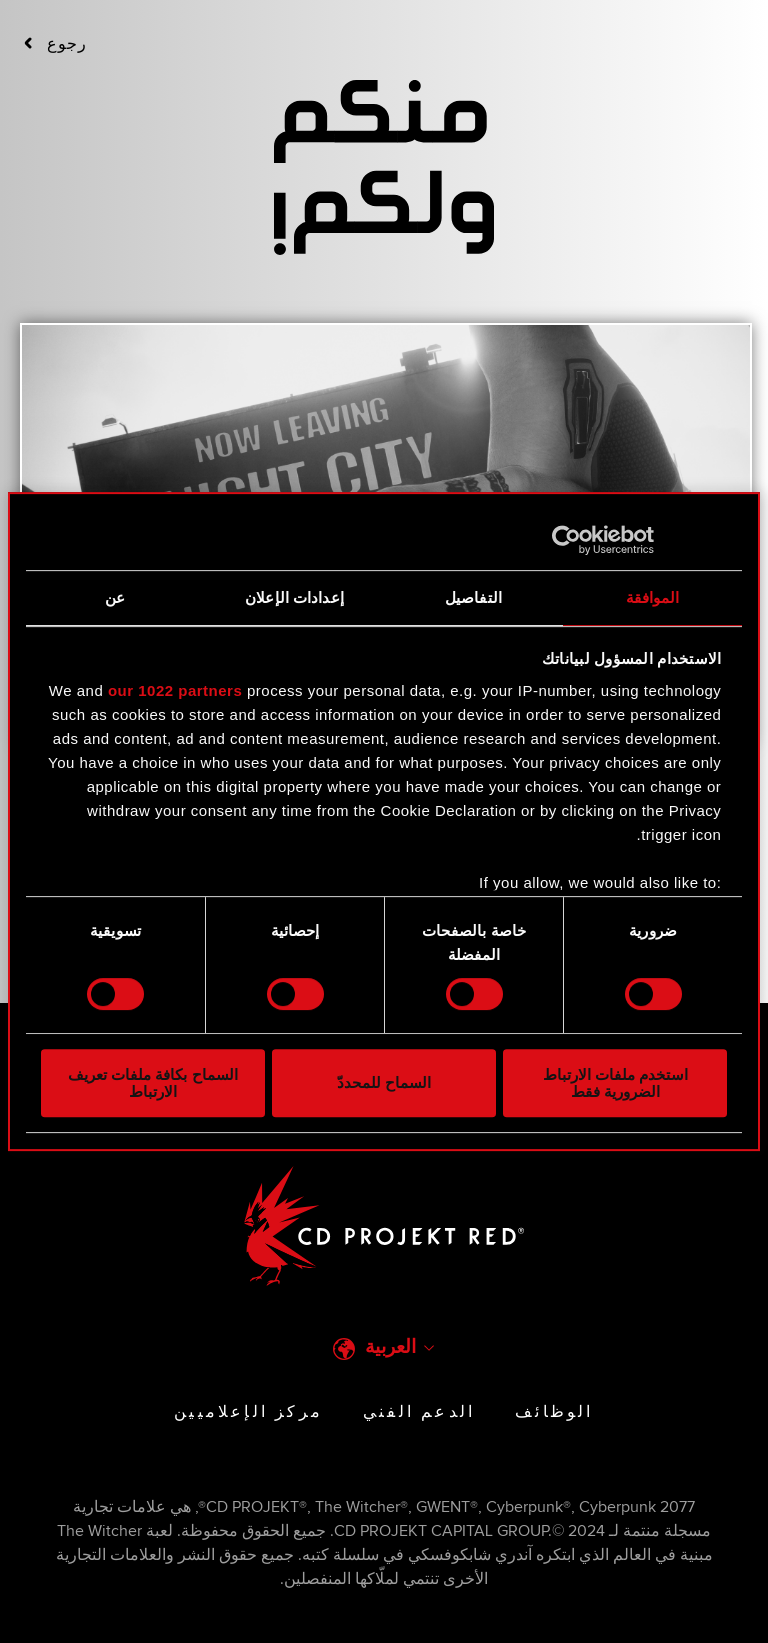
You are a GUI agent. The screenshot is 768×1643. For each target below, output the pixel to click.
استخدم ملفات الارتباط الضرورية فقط (615, 1083)
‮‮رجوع (55, 44)
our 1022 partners (175, 690)
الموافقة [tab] (653, 597)
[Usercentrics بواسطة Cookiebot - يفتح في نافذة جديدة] (639, 540)
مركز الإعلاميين (248, 1412)
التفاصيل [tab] (473, 597)
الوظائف (554, 1412)
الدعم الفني (419, 1412)
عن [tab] (115, 597)
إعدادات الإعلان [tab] (294, 597)
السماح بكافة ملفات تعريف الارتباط (153, 1083)
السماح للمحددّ (384, 1083)
